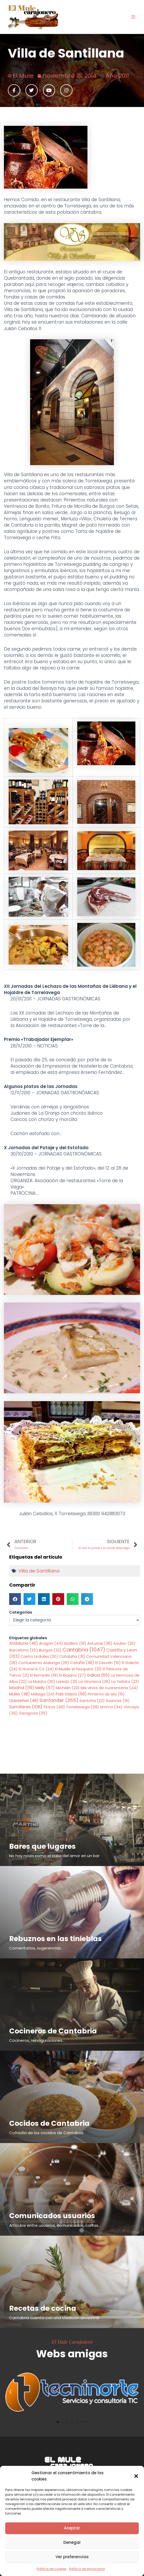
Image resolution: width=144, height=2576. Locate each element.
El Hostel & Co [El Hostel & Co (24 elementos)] (36, 1669)
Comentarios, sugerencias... (36, 1948)
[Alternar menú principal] (133, 17)
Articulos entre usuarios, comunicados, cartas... (55, 2225)
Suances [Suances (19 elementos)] (118, 1700)
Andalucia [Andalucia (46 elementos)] (23, 1643)
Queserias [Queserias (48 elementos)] (23, 1700)
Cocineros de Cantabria (53, 2031)
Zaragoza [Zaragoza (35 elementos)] (33, 1713)
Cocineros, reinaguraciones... (37, 2040)
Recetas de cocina (42, 2308)
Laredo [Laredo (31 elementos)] (66, 1681)
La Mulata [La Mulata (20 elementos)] (41, 1681)
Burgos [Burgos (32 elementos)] (50, 1650)
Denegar (72, 2542)
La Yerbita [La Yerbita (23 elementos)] (125, 1681)
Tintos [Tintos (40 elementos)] (54, 1707)
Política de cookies (52, 2569)
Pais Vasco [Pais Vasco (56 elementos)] (71, 1694)
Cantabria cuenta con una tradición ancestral (54, 2317)
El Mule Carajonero (72, 2341)
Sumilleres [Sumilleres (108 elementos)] (25, 1707)
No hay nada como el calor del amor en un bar (54, 1855)
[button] (136, 2476)
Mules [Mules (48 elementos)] (19, 1694)
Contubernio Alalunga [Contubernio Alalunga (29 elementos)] (43, 1662)
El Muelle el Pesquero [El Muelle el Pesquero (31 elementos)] (78, 1669)
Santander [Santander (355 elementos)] (59, 1700)
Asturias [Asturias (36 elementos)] (99, 1643)
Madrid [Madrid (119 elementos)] (21, 1688)
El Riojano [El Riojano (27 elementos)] (72, 1675)
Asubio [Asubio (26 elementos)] (124, 1643)
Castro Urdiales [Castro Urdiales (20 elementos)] (39, 1656)
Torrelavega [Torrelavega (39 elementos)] (82, 1707)
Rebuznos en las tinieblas (55, 1938)
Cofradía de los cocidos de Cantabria (46, 2132)
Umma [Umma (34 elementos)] (111, 1707)
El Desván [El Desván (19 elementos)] (108, 1662)
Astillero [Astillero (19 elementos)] (75, 1643)
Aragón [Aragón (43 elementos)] (51, 1643)
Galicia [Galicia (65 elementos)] (98, 1675)
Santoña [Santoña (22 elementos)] (92, 1700)
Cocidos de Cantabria (49, 2123)
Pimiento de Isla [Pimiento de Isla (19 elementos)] (106, 1694)
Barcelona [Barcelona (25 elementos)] (23, 1650)
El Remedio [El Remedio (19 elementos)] (44, 1675)
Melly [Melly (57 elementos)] (45, 1687)
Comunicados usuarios (52, 2215)
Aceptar (72, 2528)
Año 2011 (117, 76)
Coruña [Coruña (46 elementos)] (82, 1662)
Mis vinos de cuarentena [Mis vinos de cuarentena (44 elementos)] (109, 1687)
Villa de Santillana (38, 1571)
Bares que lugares (42, 1846)
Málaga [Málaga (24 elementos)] (43, 1694)
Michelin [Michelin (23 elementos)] (68, 1687)
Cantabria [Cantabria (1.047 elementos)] (84, 1649)
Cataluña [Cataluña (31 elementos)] (72, 1656)
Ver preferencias (72, 2557)
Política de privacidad (87, 2569)
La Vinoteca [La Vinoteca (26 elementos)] (94, 1681)
